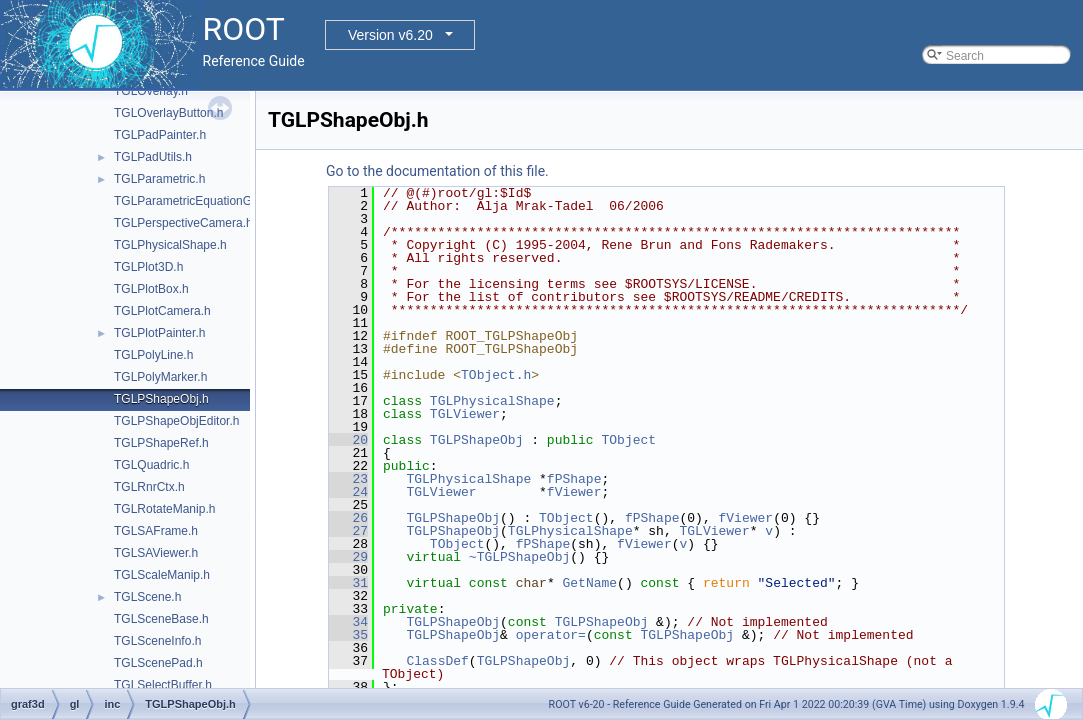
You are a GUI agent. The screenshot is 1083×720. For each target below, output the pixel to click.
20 (348, 440)
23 (348, 479)
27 (348, 531)
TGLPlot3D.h (148, 267)
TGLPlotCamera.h (162, 311)
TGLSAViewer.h (156, 553)
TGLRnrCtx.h (149, 487)
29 (348, 557)
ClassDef (437, 661)
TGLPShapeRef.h (161, 443)
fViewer (574, 492)
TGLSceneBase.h (161, 619)
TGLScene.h (147, 597)
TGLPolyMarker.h (160, 377)
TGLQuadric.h (151, 465)
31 (348, 583)
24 (348, 492)
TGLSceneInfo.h (157, 641)
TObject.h (496, 375)
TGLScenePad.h (158, 663)
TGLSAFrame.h (156, 531)
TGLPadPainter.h (160, 135)
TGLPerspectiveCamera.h (183, 223)
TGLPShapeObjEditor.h (176, 421)
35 (348, 635)
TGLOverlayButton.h (168, 113)
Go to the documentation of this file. (437, 171)
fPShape (574, 479)
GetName (589, 583)
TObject (628, 440)
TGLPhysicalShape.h (170, 245)
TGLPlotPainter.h (159, 333)
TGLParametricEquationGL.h (191, 201)
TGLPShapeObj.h (161, 399)
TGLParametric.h (159, 179)
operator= (551, 635)
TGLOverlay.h (151, 91)
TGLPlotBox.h (151, 289)
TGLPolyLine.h (153, 355)
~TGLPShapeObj (519, 557)
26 (348, 518)
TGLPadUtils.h (153, 157)
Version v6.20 (390, 35)
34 (348, 622)
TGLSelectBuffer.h (163, 685)
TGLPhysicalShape (492, 401)
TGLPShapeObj (477, 440)
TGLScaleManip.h (162, 575)
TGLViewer (465, 414)
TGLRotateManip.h (164, 509)
